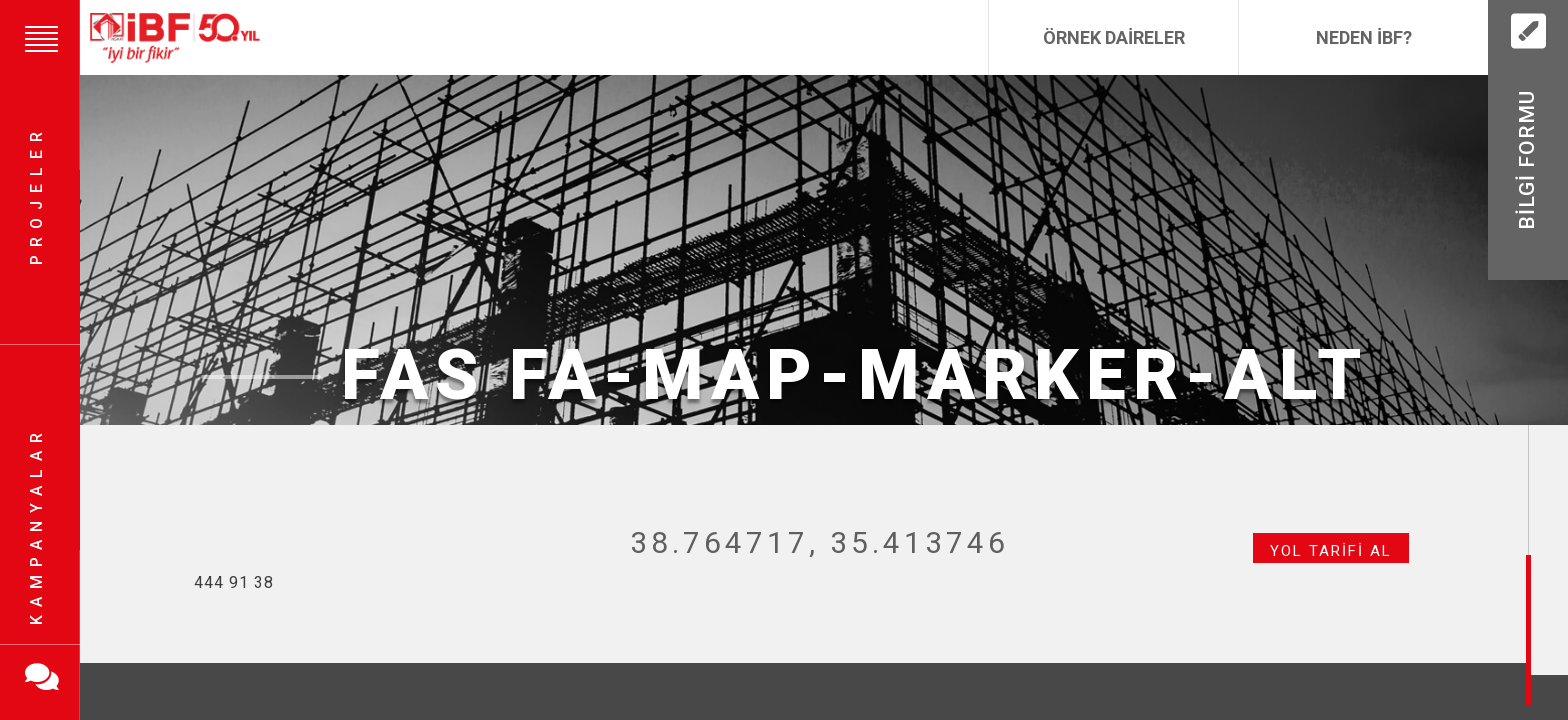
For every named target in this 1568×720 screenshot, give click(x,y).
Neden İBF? (1364, 37)
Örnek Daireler (1114, 37)
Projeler (36, 195)
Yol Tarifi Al (1331, 551)
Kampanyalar (36, 525)
